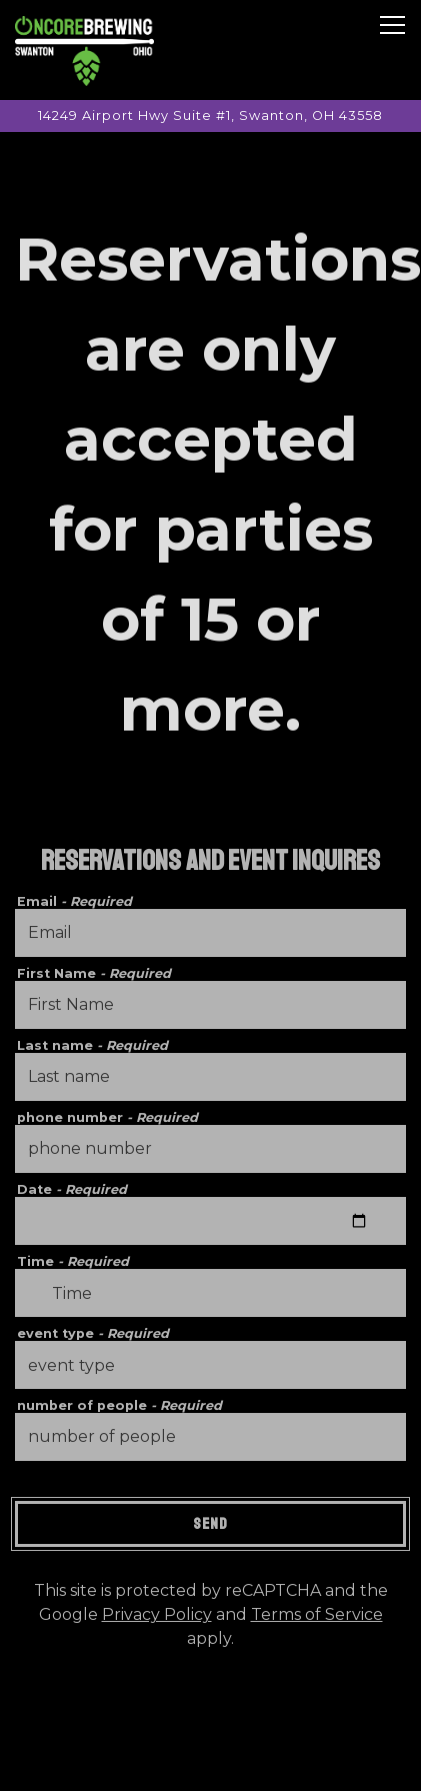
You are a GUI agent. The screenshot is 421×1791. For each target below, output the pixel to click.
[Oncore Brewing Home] (85, 50)
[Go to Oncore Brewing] (210, 115)
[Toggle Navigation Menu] (392, 25)
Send (210, 1528)
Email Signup (210, 1766)
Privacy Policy (157, 1618)
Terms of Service (317, 1618)
